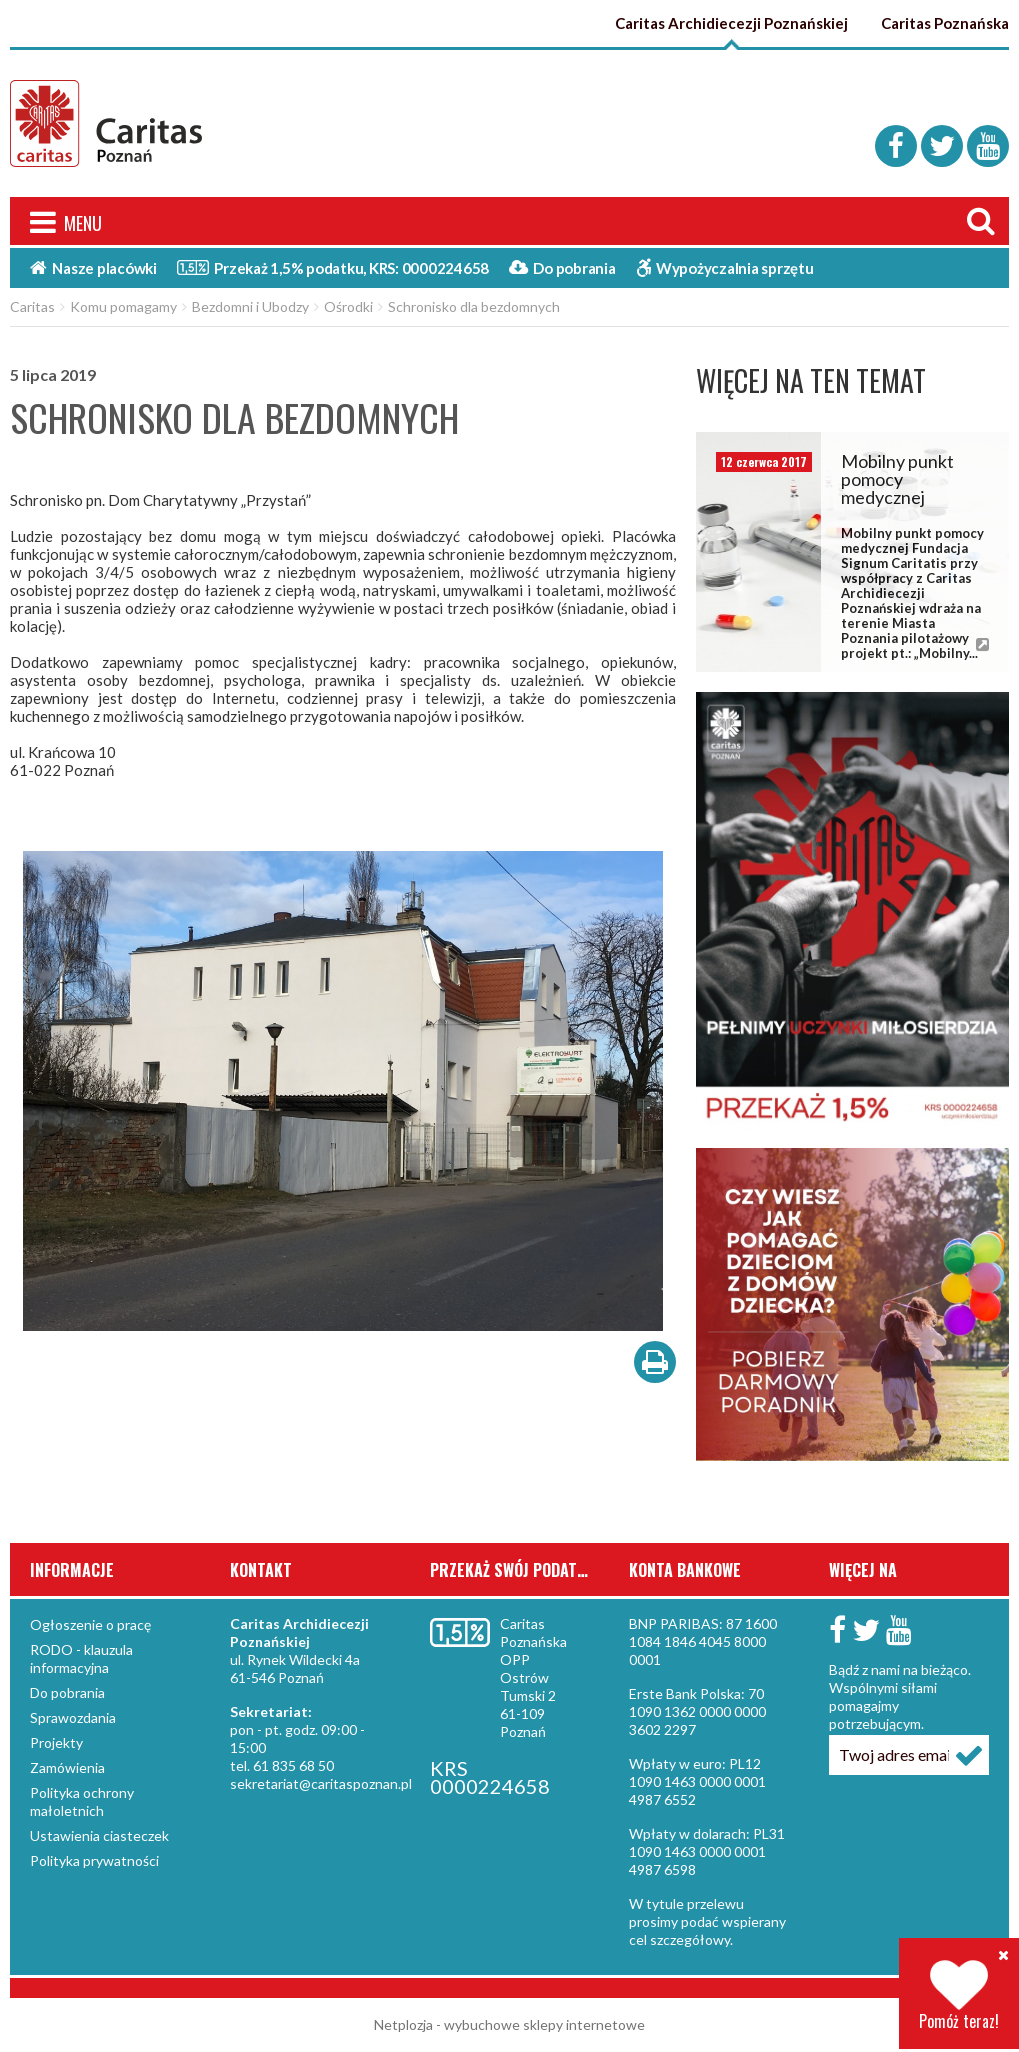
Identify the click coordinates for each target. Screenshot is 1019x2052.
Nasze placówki (93, 268)
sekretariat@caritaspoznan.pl (321, 1783)
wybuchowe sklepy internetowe (544, 2024)
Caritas (32, 306)
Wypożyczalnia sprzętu (725, 268)
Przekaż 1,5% (333, 267)
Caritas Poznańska (945, 23)
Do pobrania (562, 268)
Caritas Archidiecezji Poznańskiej (731, 23)
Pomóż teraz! (959, 1995)
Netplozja (403, 2024)
